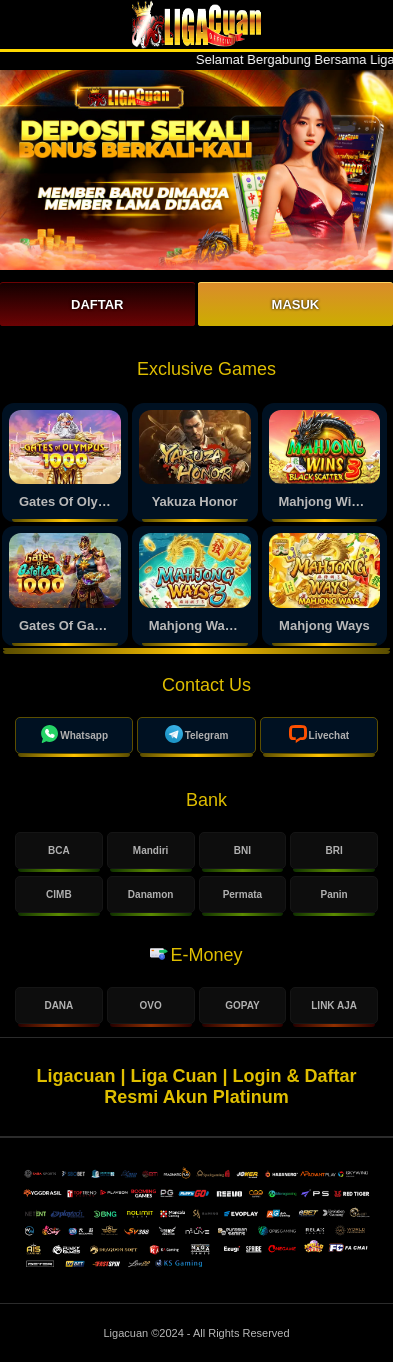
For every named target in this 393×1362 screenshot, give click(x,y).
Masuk (296, 304)
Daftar (97, 304)
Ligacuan (127, 1333)
